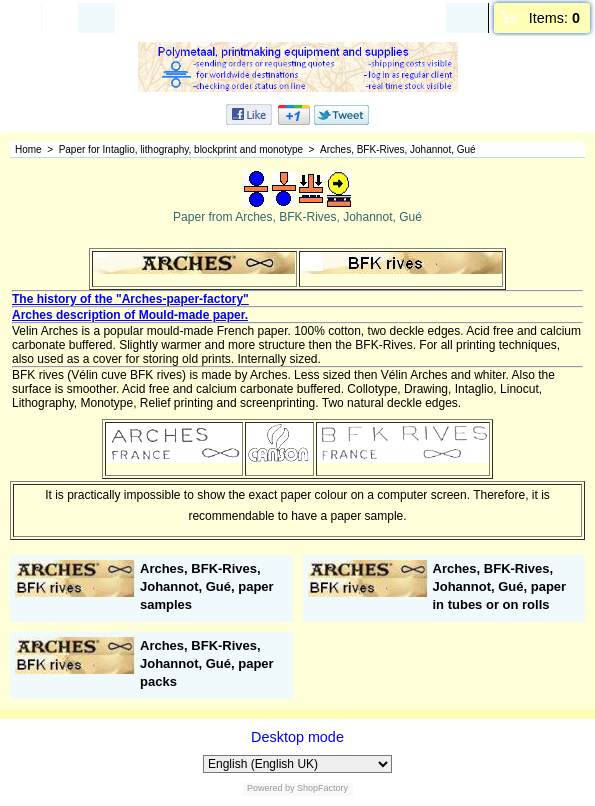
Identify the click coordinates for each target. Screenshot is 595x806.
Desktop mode (297, 737)
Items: (554, 18)
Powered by (271, 788)
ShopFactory (322, 788)
